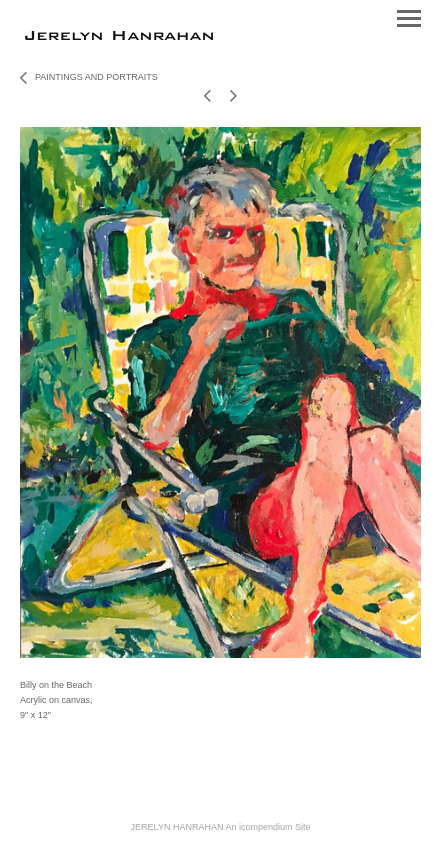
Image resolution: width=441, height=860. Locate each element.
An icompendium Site (267, 827)
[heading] (119, 36)
